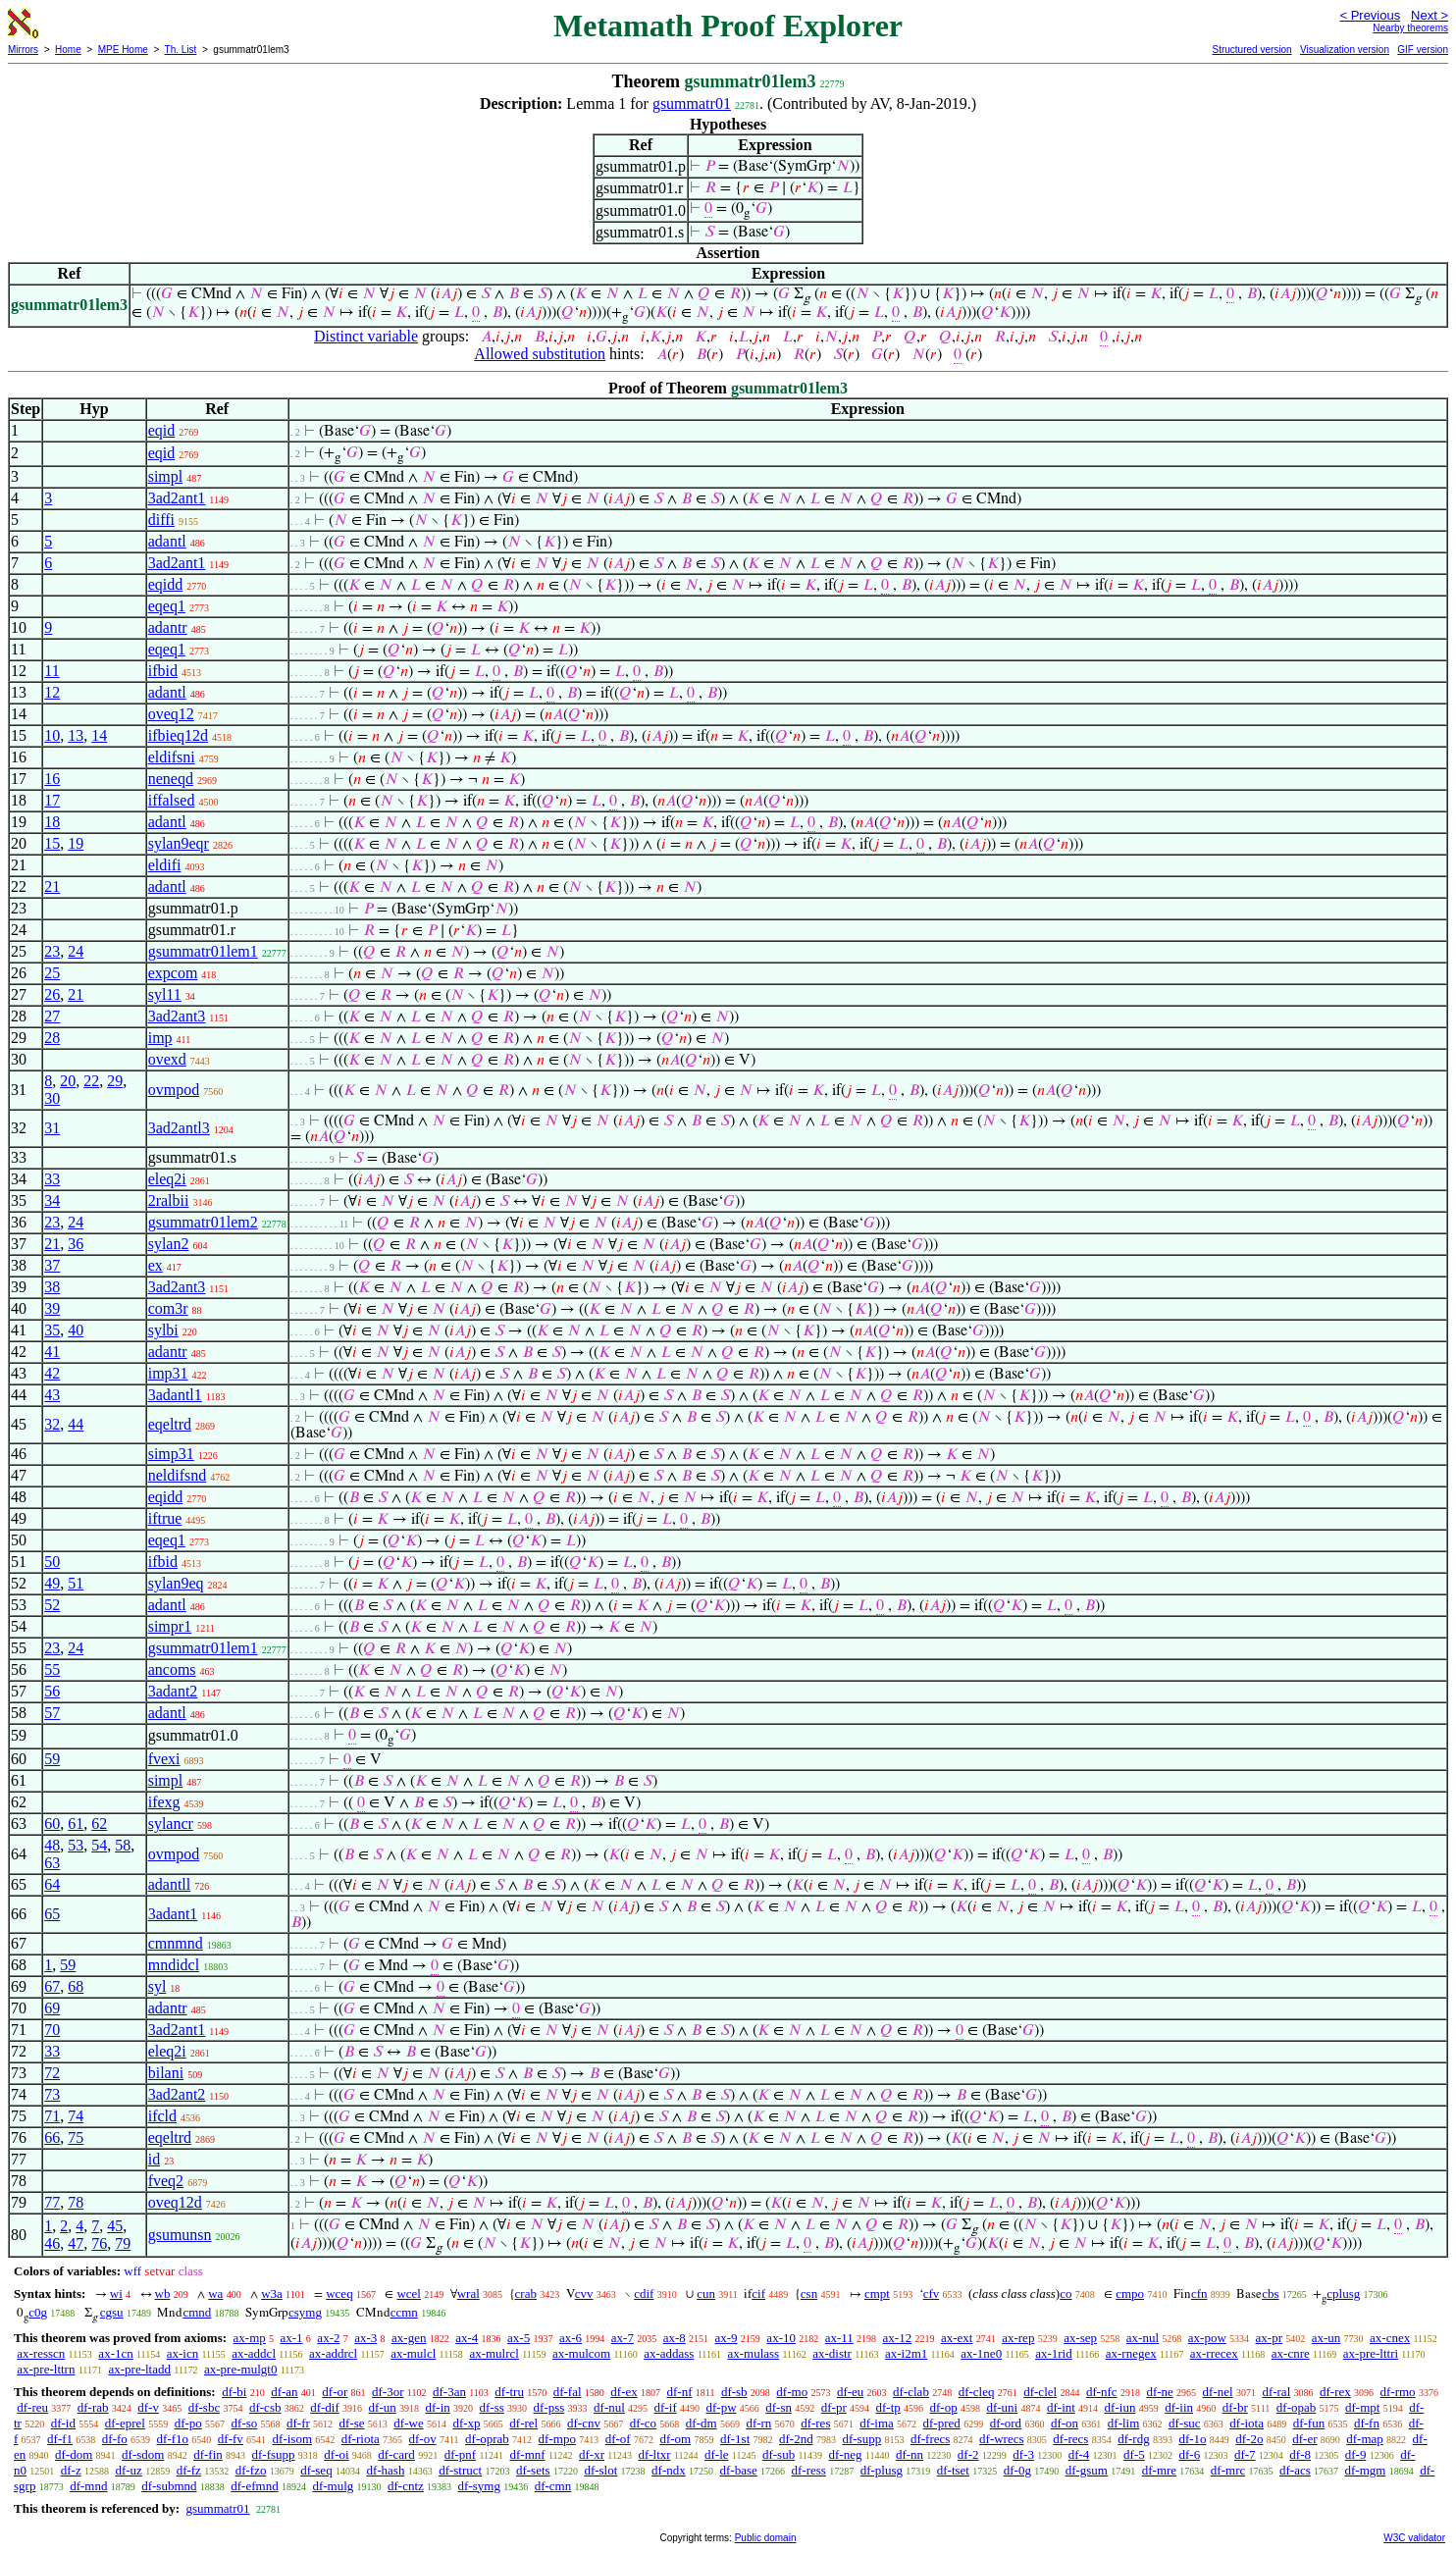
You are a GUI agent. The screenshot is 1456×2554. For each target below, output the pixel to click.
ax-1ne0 (981, 2353)
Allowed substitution (539, 353)
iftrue (165, 1518)
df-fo (115, 2438)
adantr (167, 627)
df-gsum (1087, 2470)
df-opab (1296, 2407)
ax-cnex (1390, 2337)
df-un (382, 2407)
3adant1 (173, 1913)
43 (52, 1394)
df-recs (1070, 2438)
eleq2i (167, 1179)
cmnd (196, 2312)
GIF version (1422, 49)
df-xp (466, 2423)
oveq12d (175, 2202)
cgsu (112, 2312)
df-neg (845, 2454)
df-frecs (930, 2438)
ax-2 (328, 2337)
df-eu (850, 2391)
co (1065, 2293)
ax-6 (570, 2337)
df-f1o (173, 2438)
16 (52, 778)
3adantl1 (175, 1394)
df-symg (479, 2485)
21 (52, 886)
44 (75, 1424)
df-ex (623, 2391)
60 (52, 1823)
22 (91, 1080)
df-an (284, 2391)
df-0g (1017, 2470)
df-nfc (1102, 2391)
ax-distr (832, 2353)
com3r (168, 1308)
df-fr (298, 2423)
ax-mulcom (581, 2353)
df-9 (1356, 2454)
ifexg (164, 1802)
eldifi (165, 865)
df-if (665, 2407)
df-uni (1001, 2407)
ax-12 (897, 2337)
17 (52, 800)
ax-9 (726, 2337)
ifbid (163, 670)
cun (706, 2293)
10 (52, 735)
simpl (165, 476)
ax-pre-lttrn (46, 2369)
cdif (643, 2293)
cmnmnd (175, 1943)
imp (160, 1037)
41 (52, 1351)
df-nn (909, 2454)
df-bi (234, 2391)
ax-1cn (115, 2353)
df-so (245, 2423)
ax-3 (365, 2337)
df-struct (460, 2470)
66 (52, 2137)
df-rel (523, 2423)
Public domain (766, 2537)
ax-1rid (1053, 2353)
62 (99, 1823)
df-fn (1366, 2423)
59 (52, 1758)
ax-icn (182, 2353)
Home (68, 49)
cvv (584, 2293)
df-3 (1023, 2454)
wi (116, 2293)
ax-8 (674, 2337)
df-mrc (1228, 2470)
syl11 (165, 994)
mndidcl (173, 1964)
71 (52, 2116)
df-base (738, 2470)
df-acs (1295, 2470)
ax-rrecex (1214, 2353)
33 (52, 1179)
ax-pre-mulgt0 (240, 2369)
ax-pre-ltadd (139, 2369)
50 (52, 1561)
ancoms (172, 1669)
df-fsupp (273, 2454)
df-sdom (143, 2454)
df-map (1364, 2438)
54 (99, 1845)
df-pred (942, 2423)
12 (52, 692)
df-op (944, 2407)
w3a (272, 2293)
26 (52, 994)
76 (99, 2243)
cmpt (877, 2293)
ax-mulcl (413, 2353)
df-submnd (168, 2485)
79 (122, 2243)
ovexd (167, 1059)
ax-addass (669, 2353)
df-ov (423, 2438)
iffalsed (171, 800)
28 (52, 1037)
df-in (437, 2407)
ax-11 (839, 2337)
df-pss (549, 2407)
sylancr (170, 1823)
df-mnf (528, 2454)
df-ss (492, 2407)
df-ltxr (654, 2454)
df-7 (1245, 2454)
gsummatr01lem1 (203, 951)
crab (526, 2293)
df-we (408, 2423)
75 (75, 2137)
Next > (1429, 15)
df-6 (1190, 2454)
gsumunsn (180, 2234)
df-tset (953, 2470)
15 (52, 843)
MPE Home (123, 49)
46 (52, 2243)
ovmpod (173, 1089)
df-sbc (204, 2407)
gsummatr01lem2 (203, 1222)
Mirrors (23, 49)
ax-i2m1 (906, 2353)
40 (75, 1330)
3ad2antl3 (179, 1128)
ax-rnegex (1131, 2353)
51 (75, 1583)
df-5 (1134, 2454)
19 (75, 843)
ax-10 (781, 2337)
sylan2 (168, 1243)
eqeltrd (169, 1424)
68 (75, 1986)
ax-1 (292, 2337)
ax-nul (1142, 2337)
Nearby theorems (1410, 28)
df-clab (911, 2391)
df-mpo (557, 2438)
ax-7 (622, 2337)
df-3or (388, 2391)
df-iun (1120, 2407)
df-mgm (1365, 2470)
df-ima (876, 2423)
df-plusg (881, 2470)
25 (52, 972)
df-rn (758, 2423)
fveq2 (165, 2180)
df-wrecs (1001, 2438)
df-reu (32, 2407)
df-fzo (251, 2470)
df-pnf (460, 2454)
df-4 (1079, 2454)
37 (52, 1265)
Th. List (181, 49)
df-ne (1159, 2391)
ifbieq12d (178, 735)
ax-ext (956, 2337)
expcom (173, 972)
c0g (37, 2312)
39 (52, 1308)
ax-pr (1269, 2337)
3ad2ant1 (177, 498)
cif (758, 2293)
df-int (1061, 2407)
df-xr (591, 2454)
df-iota (1246, 2423)
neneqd (170, 778)
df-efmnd (254, 2485)
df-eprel (125, 2423)
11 (51, 670)
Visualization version (1344, 49)
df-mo (791, 2391)
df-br (1235, 2407)
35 (52, 1330)
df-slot (600, 2470)
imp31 (168, 1373)
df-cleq (977, 2391)
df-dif (324, 2407)
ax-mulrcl (494, 2353)
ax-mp (250, 2337)
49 (52, 1583)
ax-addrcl (333, 2353)
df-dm (701, 2423)
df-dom (73, 2454)
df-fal (567, 2391)
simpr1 (169, 1626)
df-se (352, 2423)
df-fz (189, 2470)
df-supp (861, 2438)
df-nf (680, 2391)
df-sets (533, 2470)
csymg (305, 2312)
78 (75, 2202)
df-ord (1006, 2423)
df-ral (1276, 2391)
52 (52, 1604)
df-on (1064, 2423)
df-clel (1040, 2391)
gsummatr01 (691, 103)
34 (52, 1200)
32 (52, 1424)
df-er (1304, 2438)
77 (52, 2202)
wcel (408, 2293)
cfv (931, 2293)
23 (52, 951)
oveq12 (171, 713)
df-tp (887, 2407)
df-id (63, 2423)
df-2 (968, 2454)
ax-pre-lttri (1370, 2353)
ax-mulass (753, 2353)
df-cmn (553, 2485)
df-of (618, 2438)
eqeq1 (166, 606)
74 (75, 2116)
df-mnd (88, 2485)
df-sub (778, 2454)
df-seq (316, 2470)
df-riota (360, 2438)
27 (52, 1016)
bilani (165, 2072)
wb (163, 2293)
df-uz (128, 2470)
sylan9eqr (178, 843)
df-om (675, 2438)
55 (52, 1669)
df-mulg (332, 2485)
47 (75, 2243)
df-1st (735, 2438)
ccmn (404, 2312)
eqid (162, 430)
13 (75, 735)
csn (809, 2293)
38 (52, 1286)
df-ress (809, 2470)
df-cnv (583, 2423)
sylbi (163, 1330)
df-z (71, 2470)
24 (75, 951)
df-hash (385, 2470)
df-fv (230, 2438)
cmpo (1130, 2293)
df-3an (449, 2391)
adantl (167, 541)
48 (52, 1845)
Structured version (1251, 49)
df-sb (734, 2391)
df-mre (1159, 2470)
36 (75, 1243)
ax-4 (466, 2337)
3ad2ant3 (177, 1016)
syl (157, 1986)
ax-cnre (1291, 2353)
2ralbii (168, 1200)
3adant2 (173, 1691)
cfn (1199, 2293)
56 (52, 1691)
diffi (161, 519)
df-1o (1192, 2438)
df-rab (93, 2407)
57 (52, 1712)
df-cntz (406, 2485)
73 (52, 2094)
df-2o (1249, 2438)
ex (155, 1265)
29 (115, 1080)
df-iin (1179, 2407)
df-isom (292, 2438)
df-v (148, 2407)
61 (75, 1823)
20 (68, 1080)
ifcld (162, 2116)
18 (52, 821)
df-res (815, 2423)
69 (52, 2008)
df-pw (720, 2407)
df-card (396, 2454)
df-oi (336, 2454)
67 (52, 1986)
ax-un (1326, 2337)
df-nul (609, 2407)
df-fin (208, 2454)
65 (52, 1913)
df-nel (1218, 2391)
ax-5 (518, 2337)
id (154, 2159)
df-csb (265, 2407)
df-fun (1309, 2423)
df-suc (1185, 2423)
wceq (339, 2293)
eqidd (165, 584)
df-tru (509, 2391)
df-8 (1300, 2454)
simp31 (171, 1453)
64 (52, 1884)
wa (215, 2293)
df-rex (1335, 2391)
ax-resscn (41, 2353)
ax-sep (1080, 2337)
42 (52, 1373)
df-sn (778, 2407)
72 (52, 2072)
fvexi (164, 1758)
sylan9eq (176, 1583)
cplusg (1343, 2293)
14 (99, 735)
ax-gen (408, 2337)
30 (52, 1098)
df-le (716, 2454)
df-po (188, 2423)
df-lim (1124, 2423)
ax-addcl (254, 2353)
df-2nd (796, 2438)
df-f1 (60, 2438)
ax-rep (1018, 2337)
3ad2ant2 (177, 2094)
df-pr (834, 2407)
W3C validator (1414, 2537)
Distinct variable (366, 336)
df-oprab (487, 2438)
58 (122, 1845)
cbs (1270, 2293)
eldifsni (171, 757)
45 (115, 2225)
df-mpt (1362, 2407)
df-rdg (1134, 2438)
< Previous (1369, 15)
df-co (643, 2423)
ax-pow (1207, 2337)
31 (52, 1128)
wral (468, 2293)
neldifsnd (177, 1475)
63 (52, 1862)
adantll (169, 1884)
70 (52, 2029)
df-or (334, 2391)
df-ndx (668, 2470)
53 (75, 1845)
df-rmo (1398, 2391)
